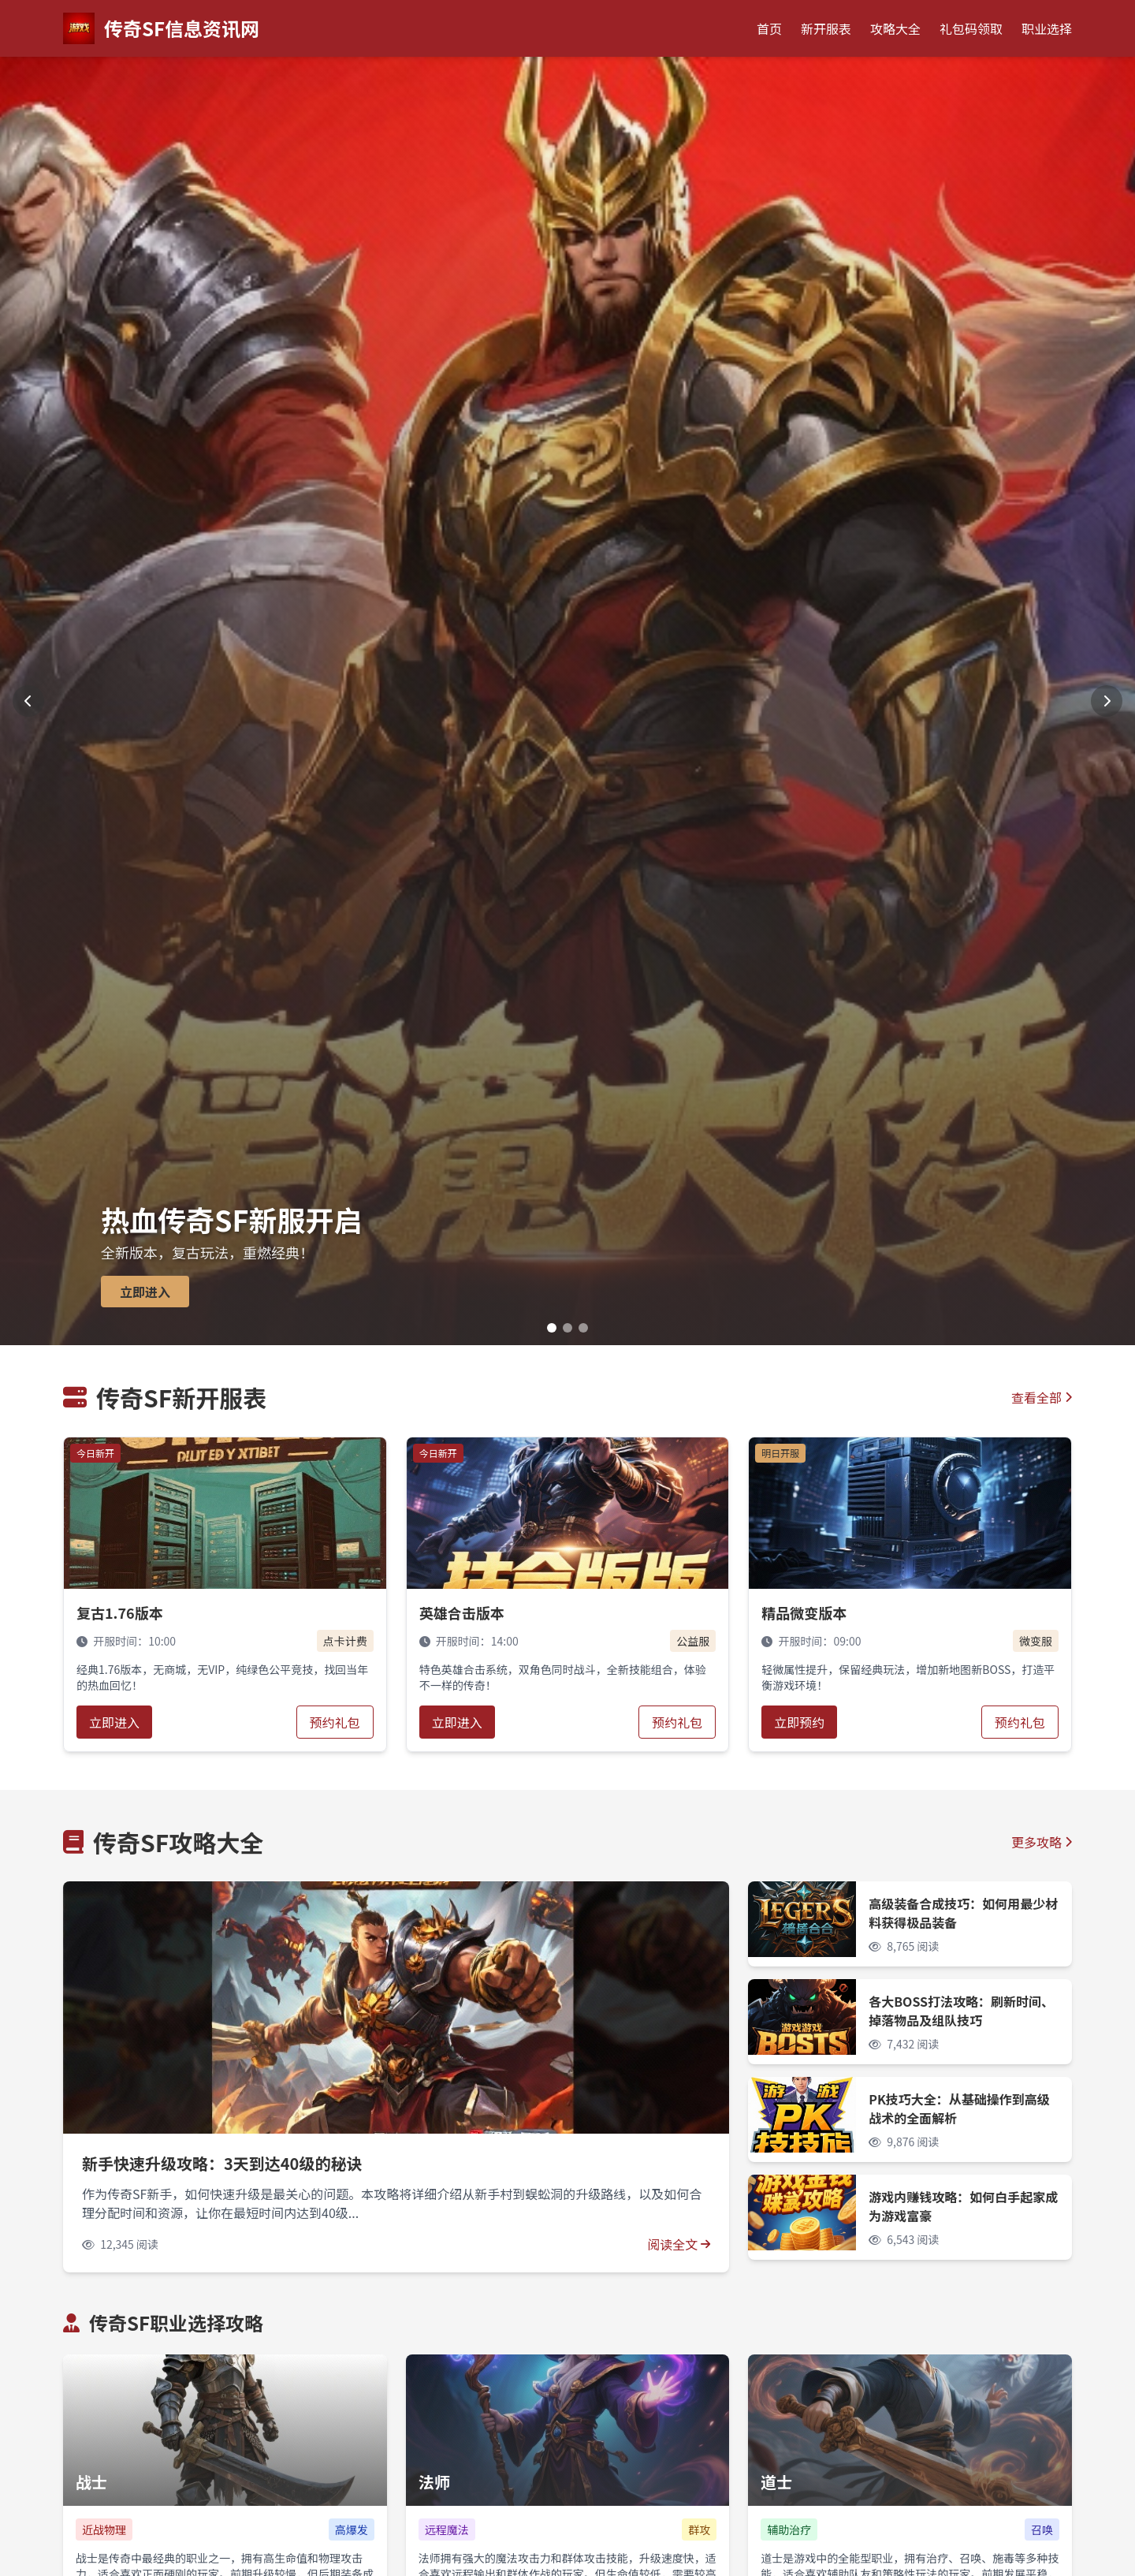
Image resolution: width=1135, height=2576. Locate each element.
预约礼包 (335, 1722)
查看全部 (1041, 1397)
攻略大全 (895, 28)
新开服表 (826, 28)
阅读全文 (678, 2244)
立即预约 (799, 1722)
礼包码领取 (971, 28)
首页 (769, 28)
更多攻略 (1041, 1841)
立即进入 (114, 1722)
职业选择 (1047, 28)
